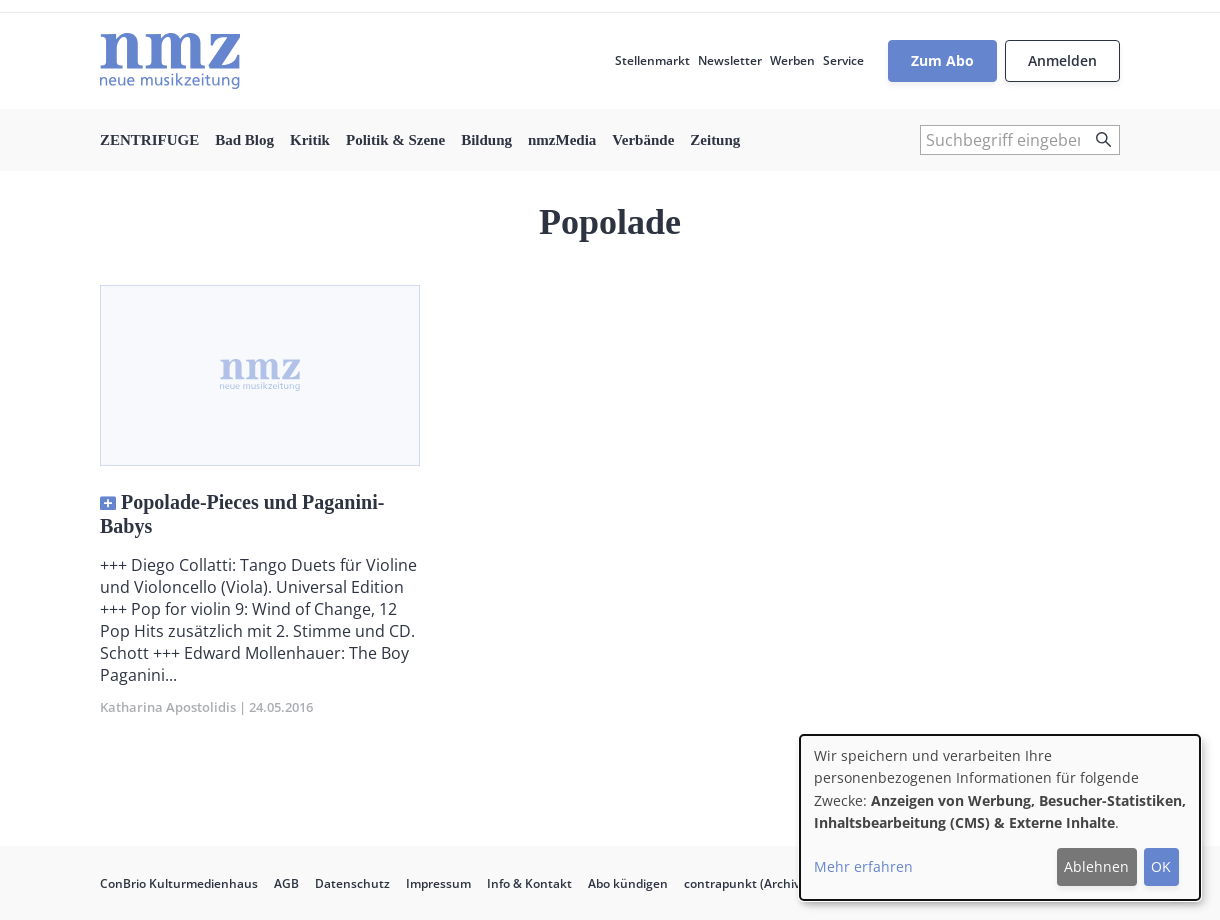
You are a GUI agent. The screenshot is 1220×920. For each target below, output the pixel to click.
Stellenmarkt (652, 60)
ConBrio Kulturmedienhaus (179, 883)
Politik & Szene (395, 140)
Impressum (438, 883)
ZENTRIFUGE (149, 140)
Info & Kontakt (529, 883)
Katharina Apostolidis (168, 707)
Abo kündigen (628, 883)
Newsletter (730, 60)
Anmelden (1062, 60)
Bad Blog (244, 140)
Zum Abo (942, 60)
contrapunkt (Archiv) (744, 883)
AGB (286, 883)
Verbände (643, 140)
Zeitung (715, 140)
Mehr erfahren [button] (863, 866)
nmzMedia (562, 140)
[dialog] (1000, 817)
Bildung (486, 140)
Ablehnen (1096, 866)
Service (843, 60)
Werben (792, 60)
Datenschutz (352, 883)
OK (1161, 866)
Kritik (310, 140)
